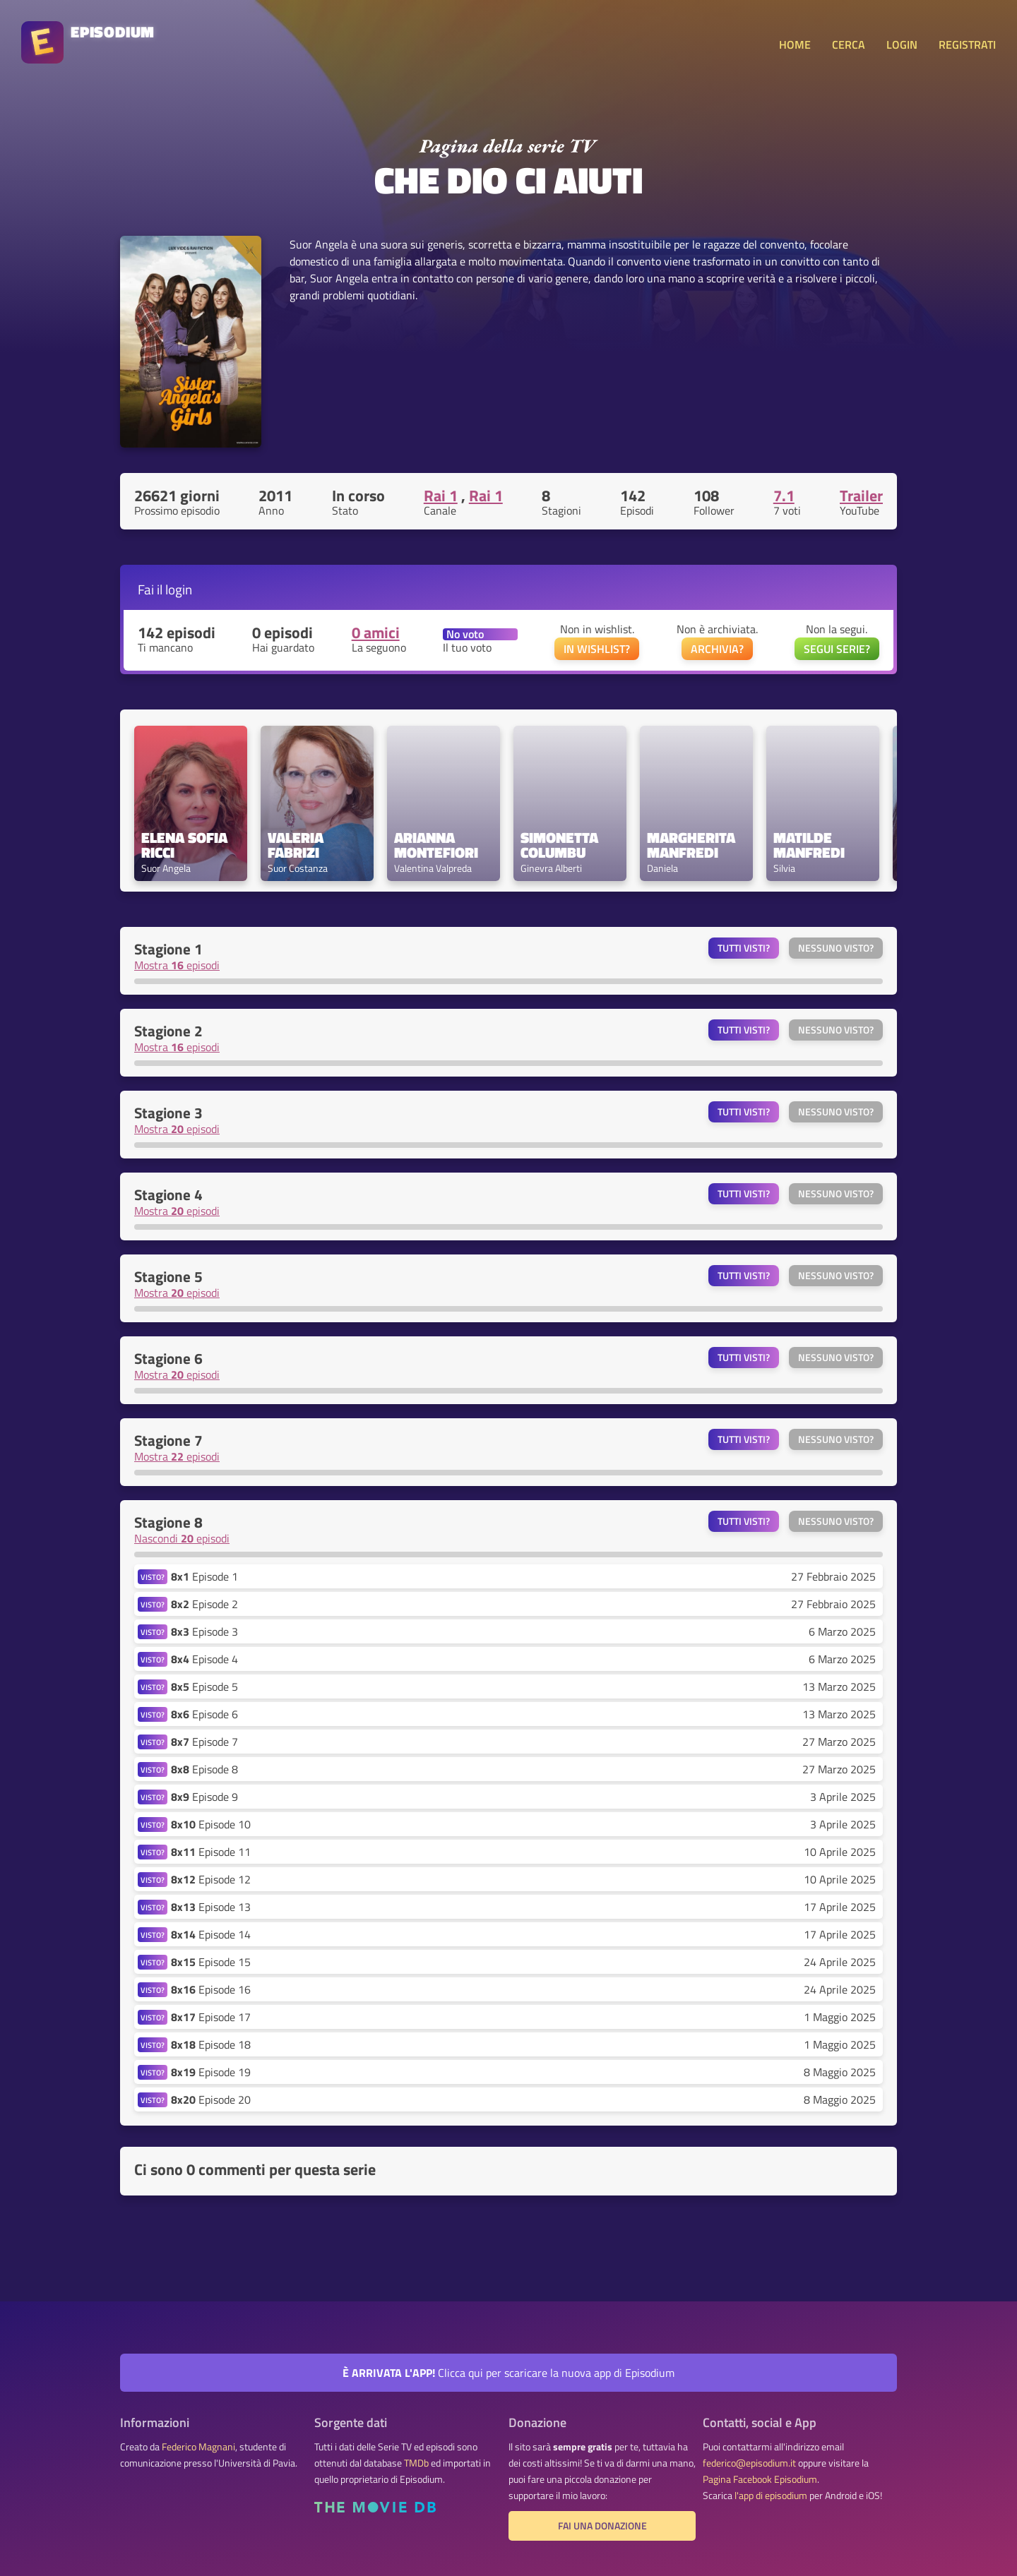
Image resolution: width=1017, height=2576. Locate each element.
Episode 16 (211, 1989)
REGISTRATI (967, 44)
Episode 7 (204, 1741)
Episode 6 (204, 1714)
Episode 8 (204, 1769)
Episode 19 (211, 2071)
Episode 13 (211, 1906)
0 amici (376, 633)
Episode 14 (211, 1934)
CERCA (848, 44)
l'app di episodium (770, 2495)
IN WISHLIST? (597, 648)
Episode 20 (211, 2099)
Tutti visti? (744, 948)
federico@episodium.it (749, 2463)
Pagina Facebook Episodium (760, 2479)
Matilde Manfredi (809, 845)
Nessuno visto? (836, 948)
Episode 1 (204, 1576)
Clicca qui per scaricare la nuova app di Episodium (508, 2372)
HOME (795, 44)
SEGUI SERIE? (837, 648)
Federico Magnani (198, 2447)
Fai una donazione (602, 2526)
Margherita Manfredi (693, 845)
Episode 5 (204, 1686)
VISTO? (153, 1577)
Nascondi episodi (182, 1538)
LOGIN (901, 44)
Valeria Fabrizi (297, 845)
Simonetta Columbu (561, 845)
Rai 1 (441, 496)
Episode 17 (211, 2016)
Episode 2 (204, 1603)
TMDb (416, 2463)
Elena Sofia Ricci (186, 845)
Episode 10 (211, 1824)
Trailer (861, 496)
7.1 (784, 496)
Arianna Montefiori (436, 845)
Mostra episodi (177, 965)
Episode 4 (204, 1659)
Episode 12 (211, 1879)
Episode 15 (211, 1961)
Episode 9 (204, 1796)
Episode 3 (204, 1631)
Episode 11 (211, 1851)
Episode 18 (211, 2044)
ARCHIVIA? (717, 648)
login (178, 589)
